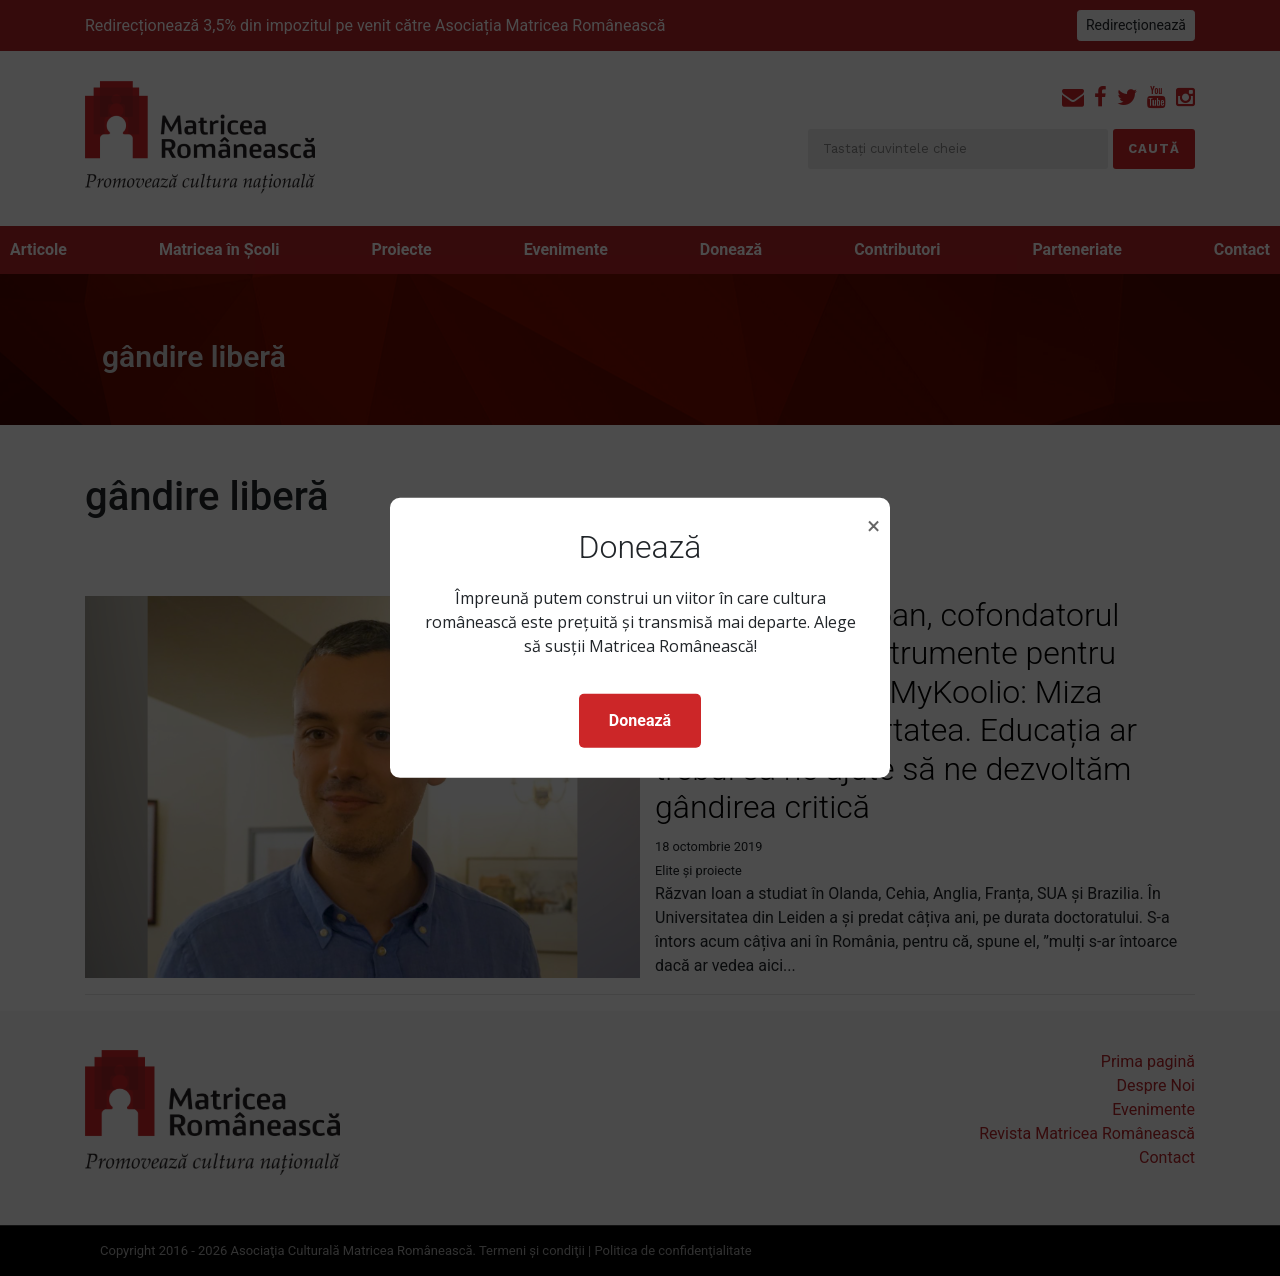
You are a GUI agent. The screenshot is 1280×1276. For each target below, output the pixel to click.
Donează (640, 720)
